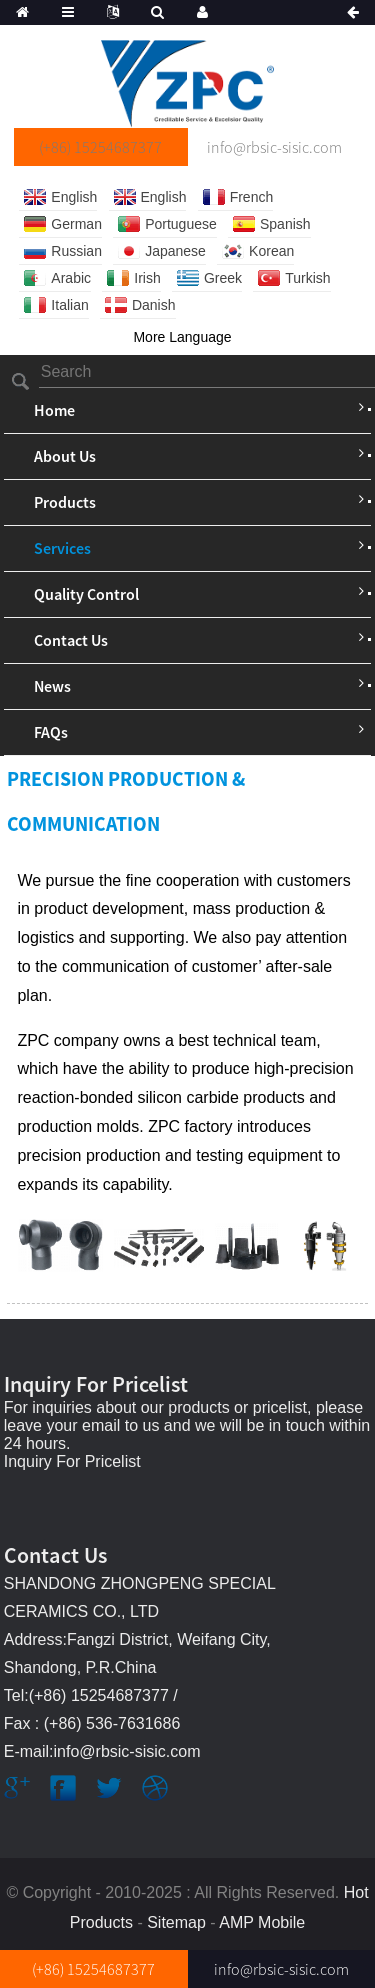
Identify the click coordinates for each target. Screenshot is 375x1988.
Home (54, 410)
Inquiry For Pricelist (72, 1461)
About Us (65, 456)
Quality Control (86, 594)
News (52, 686)
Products (65, 502)
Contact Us (71, 640)
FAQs (51, 732)
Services (62, 548)
